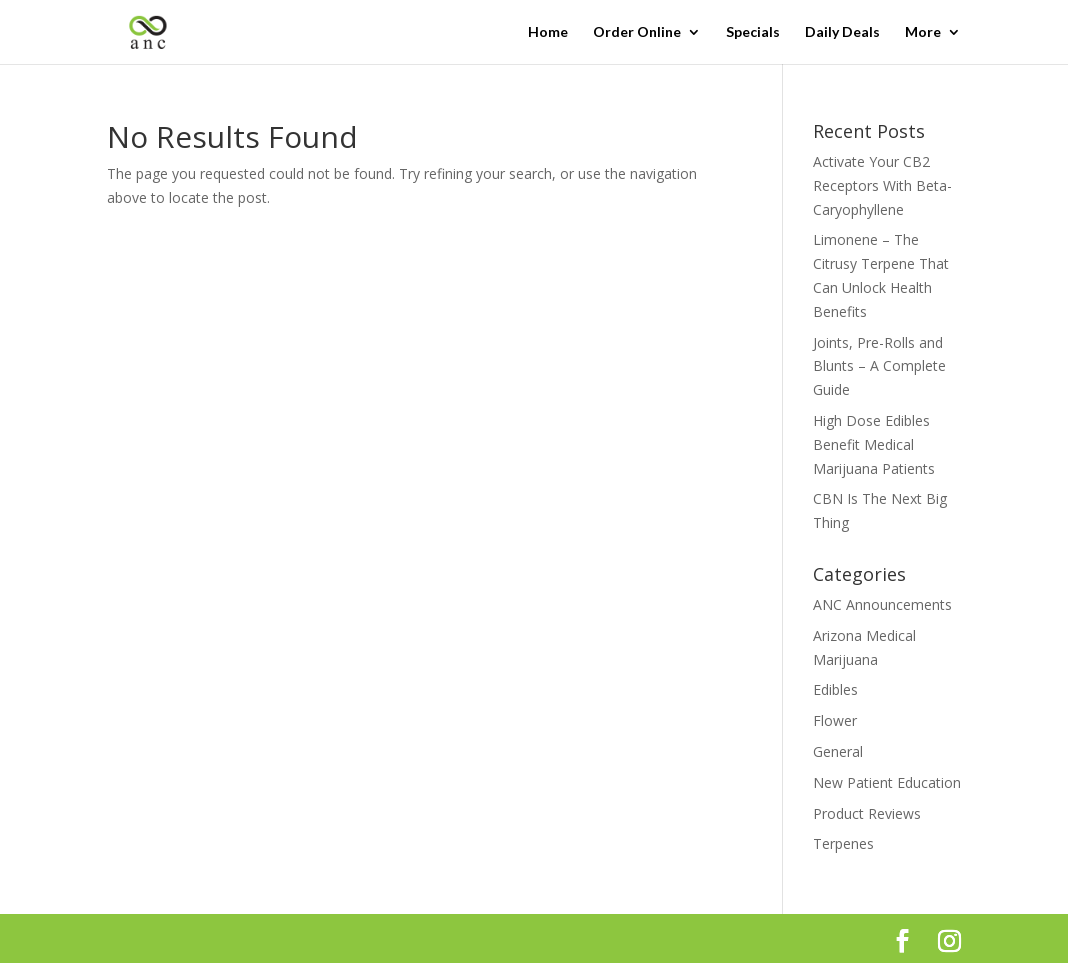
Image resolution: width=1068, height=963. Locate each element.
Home (548, 32)
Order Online (637, 32)
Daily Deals (842, 32)
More (923, 32)
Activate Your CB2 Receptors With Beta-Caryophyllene (882, 185)
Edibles (835, 689)
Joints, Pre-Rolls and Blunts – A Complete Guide (879, 366)
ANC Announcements (882, 604)
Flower (835, 720)
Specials (753, 32)
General (838, 751)
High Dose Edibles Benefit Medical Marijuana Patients (874, 444)
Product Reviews (867, 813)
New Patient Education (887, 782)
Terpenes (843, 843)
